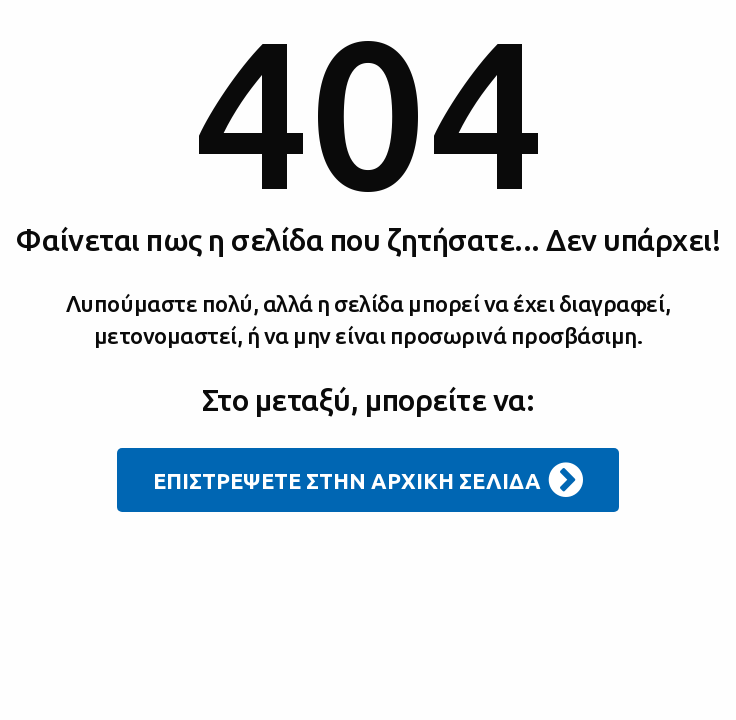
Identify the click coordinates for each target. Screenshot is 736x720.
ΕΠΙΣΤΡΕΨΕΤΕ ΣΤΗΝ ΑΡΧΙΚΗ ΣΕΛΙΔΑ (368, 480)
